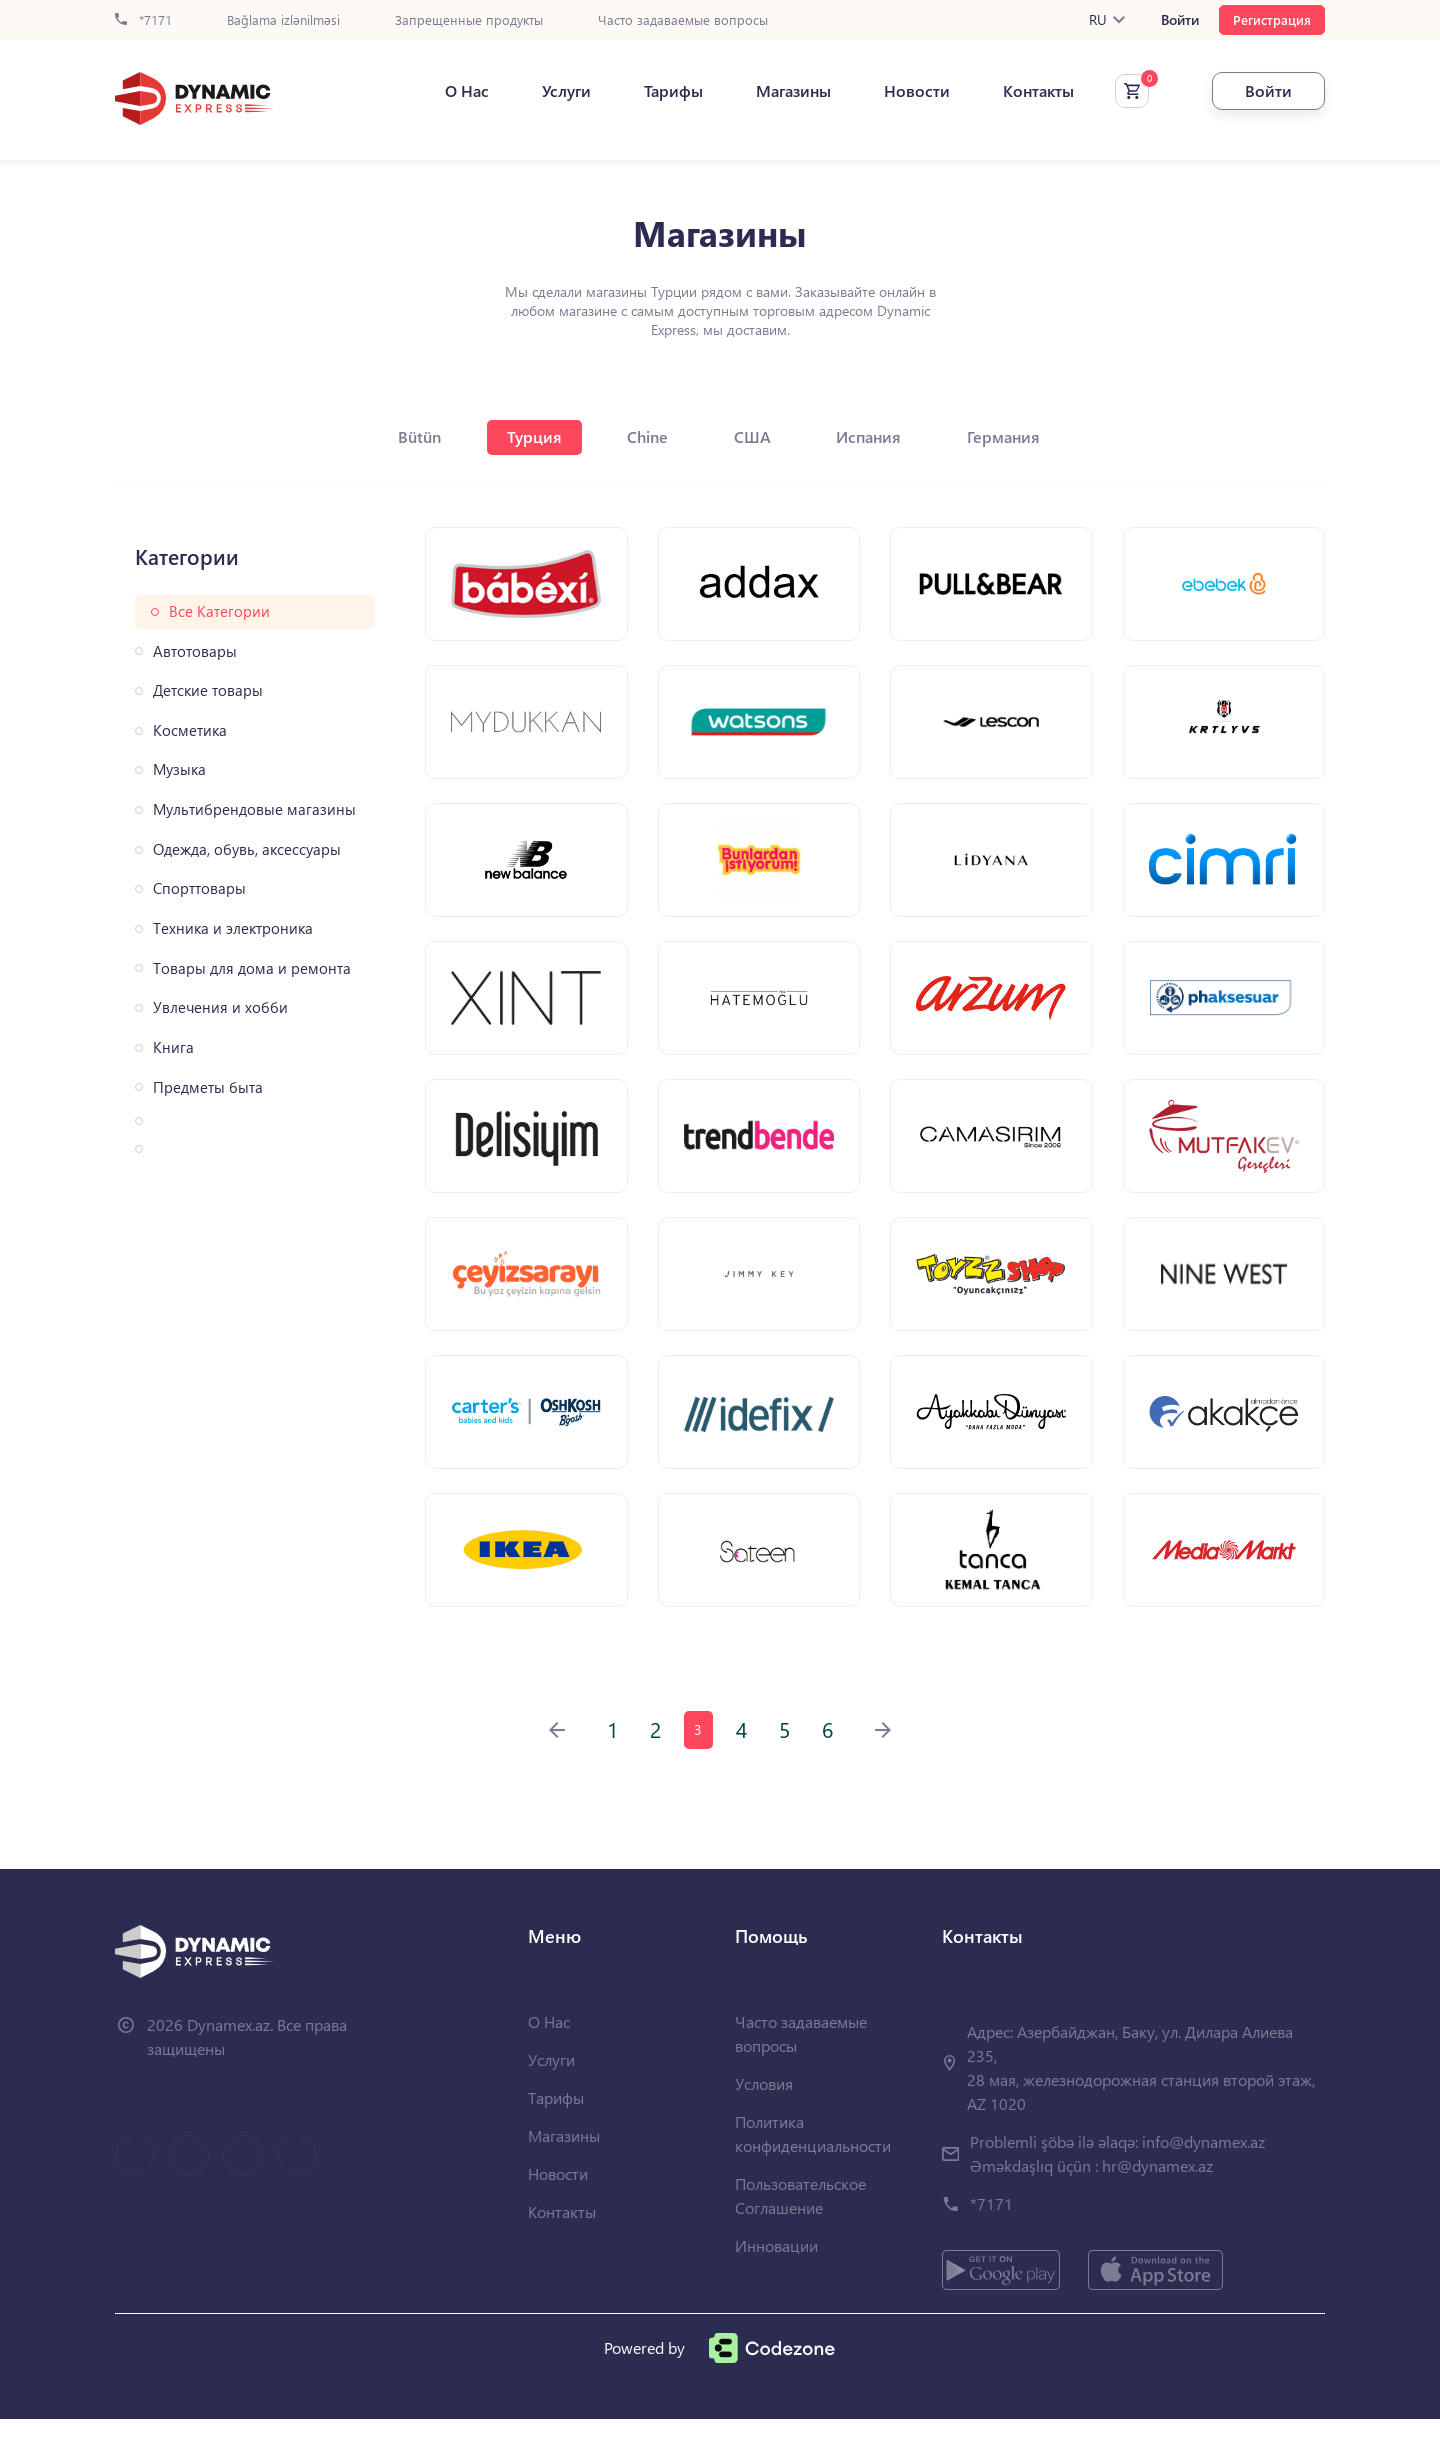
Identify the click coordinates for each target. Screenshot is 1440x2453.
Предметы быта (208, 1087)
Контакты (1024, 91)
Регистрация (1272, 19)
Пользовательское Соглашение (800, 2229)
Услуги (552, 91)
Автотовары (195, 651)
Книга (173, 1047)
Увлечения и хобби (220, 1007)
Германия (1015, 436)
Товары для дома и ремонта (252, 968)
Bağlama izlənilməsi (283, 20)
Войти (1180, 20)
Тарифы (659, 91)
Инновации (776, 2279)
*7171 (143, 20)
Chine (646, 436)
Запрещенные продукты (469, 20)
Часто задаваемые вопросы (683, 20)
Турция (528, 436)
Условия (764, 2117)
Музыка (179, 769)
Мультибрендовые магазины (254, 809)
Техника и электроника (233, 928)
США (755, 436)
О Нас (453, 91)
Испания (876, 436)
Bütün (409, 436)
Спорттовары (199, 888)
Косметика (190, 730)
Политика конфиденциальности (813, 2167)
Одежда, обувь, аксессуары (247, 849)
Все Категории (219, 611)
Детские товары (208, 690)
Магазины (779, 91)
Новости (903, 91)
